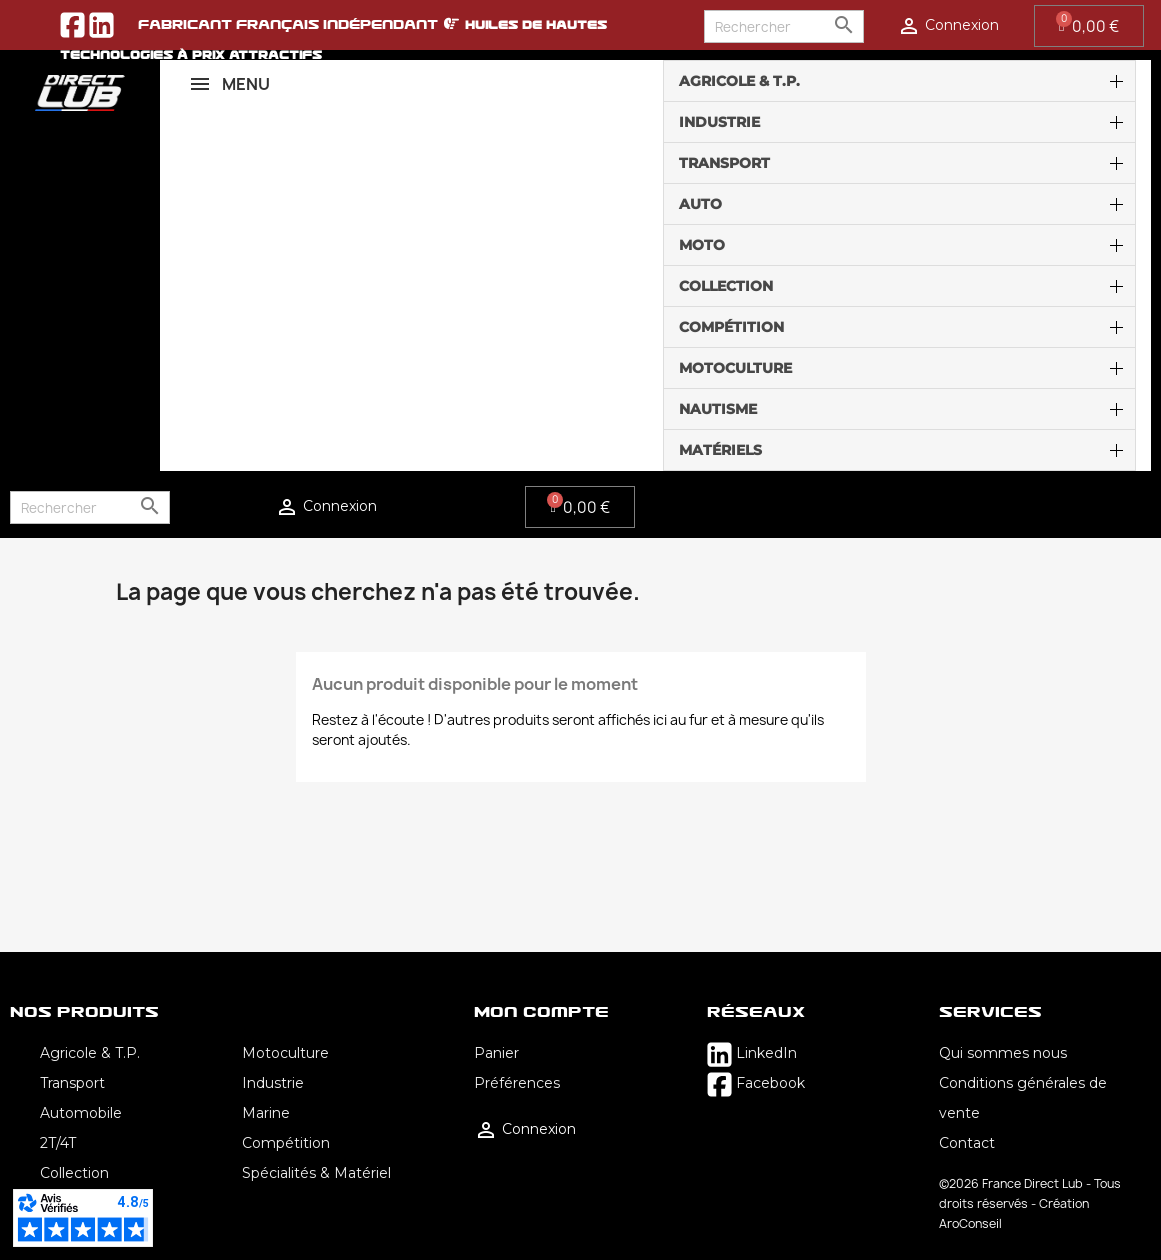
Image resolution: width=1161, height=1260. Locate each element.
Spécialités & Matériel (316, 1173)
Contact (967, 1143)
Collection (74, 1173)
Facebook (756, 1083)
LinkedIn (752, 1053)
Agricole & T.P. (90, 1053)
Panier (496, 1053)
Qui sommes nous (1003, 1053)
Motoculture (285, 1053)
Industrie (273, 1083)
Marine (266, 1113)
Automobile (81, 1113)
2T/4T (58, 1143)
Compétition (286, 1143)
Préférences (517, 1083)
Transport (72, 1083)
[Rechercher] (784, 26)
